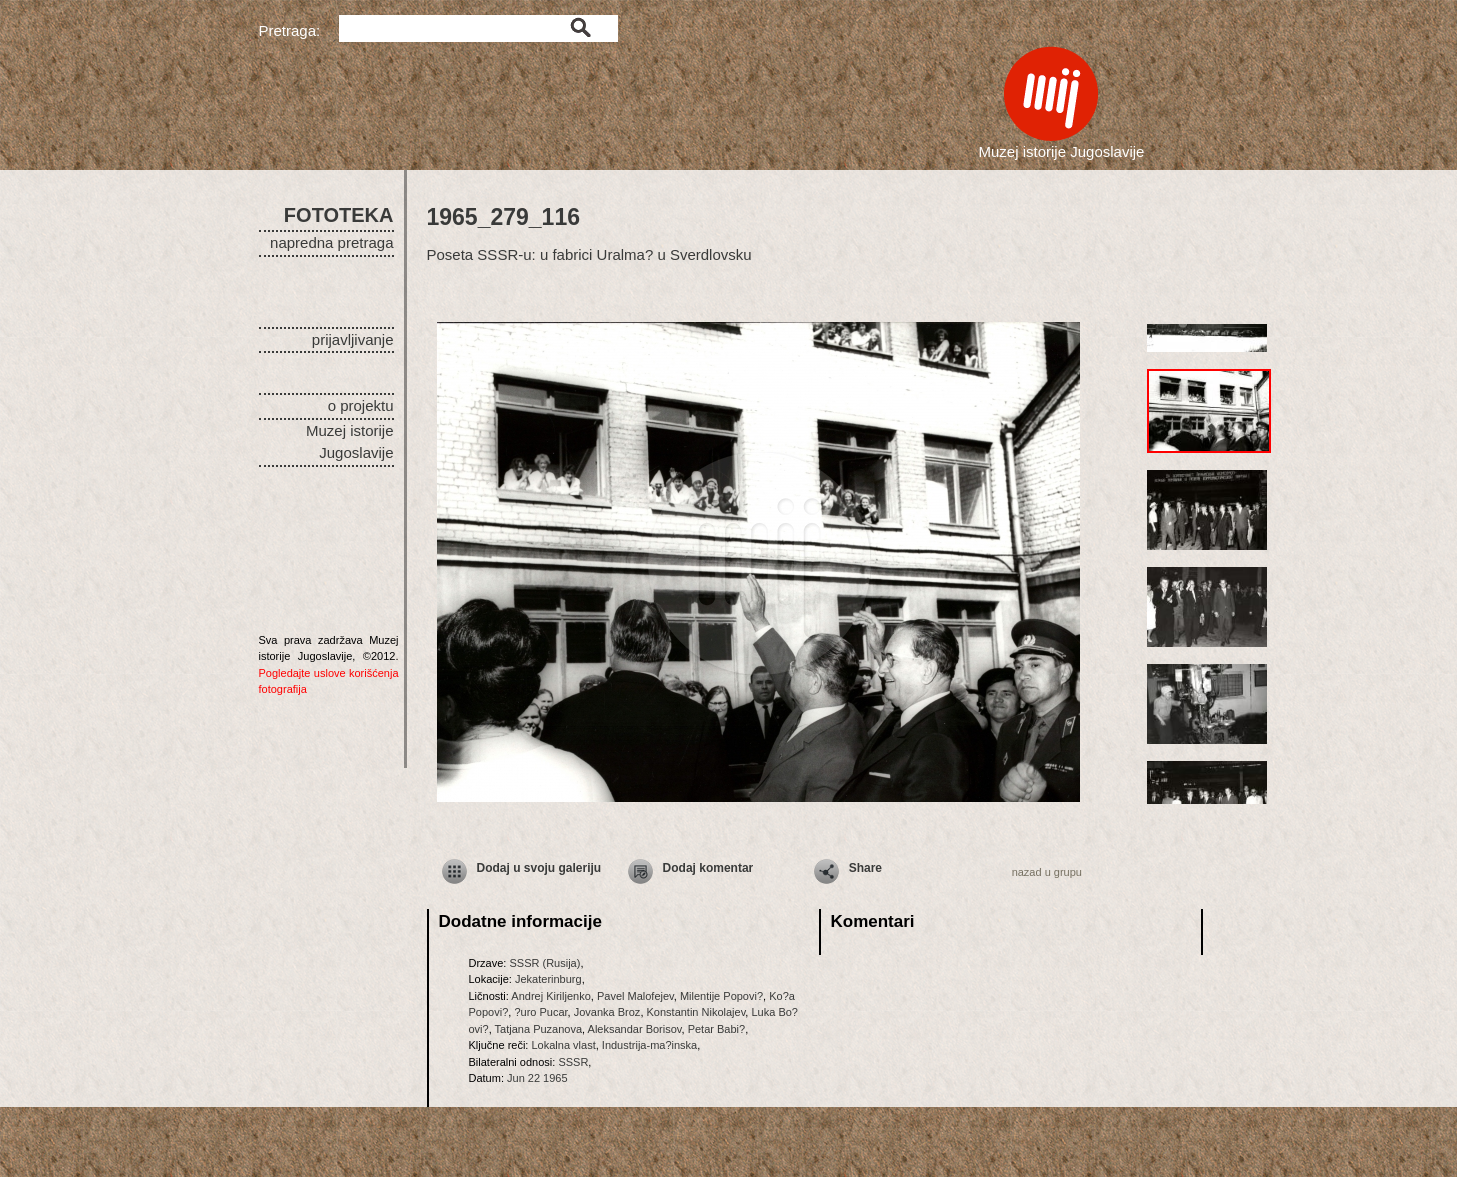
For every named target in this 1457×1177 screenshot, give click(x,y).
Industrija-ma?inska (649, 1045)
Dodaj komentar (708, 868)
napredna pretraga (331, 242)
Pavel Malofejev (635, 996)
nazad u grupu (1047, 872)
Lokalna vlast (563, 1045)
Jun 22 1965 (537, 1078)
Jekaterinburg (548, 979)
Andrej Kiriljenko (550, 996)
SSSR (573, 1062)
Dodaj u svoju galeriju (539, 868)
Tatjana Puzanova (538, 1029)
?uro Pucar (540, 1012)
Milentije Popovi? (721, 996)
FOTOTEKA (339, 215)
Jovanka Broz (607, 1012)
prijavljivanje (353, 339)
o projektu (361, 405)
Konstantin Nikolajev (696, 1012)
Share (865, 868)
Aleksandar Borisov (635, 1029)
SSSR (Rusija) (544, 963)
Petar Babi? (716, 1029)
